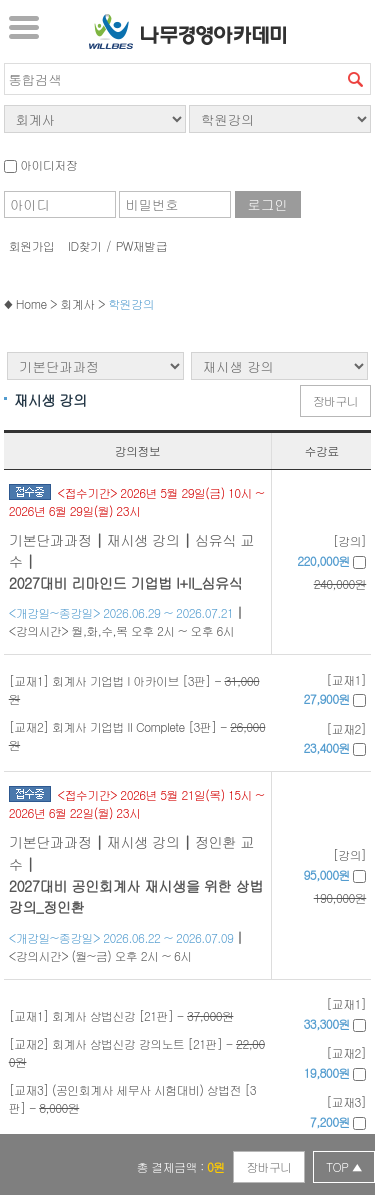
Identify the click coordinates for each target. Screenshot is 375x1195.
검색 (355, 79)
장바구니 (336, 400)
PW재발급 (141, 245)
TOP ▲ (344, 1166)
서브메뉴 (24, 27)
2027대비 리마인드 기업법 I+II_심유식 (126, 583)
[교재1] (335, 689)
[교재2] (335, 738)
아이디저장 (40, 164)
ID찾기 (85, 245)
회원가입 (32, 245)
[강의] (322, 562)
